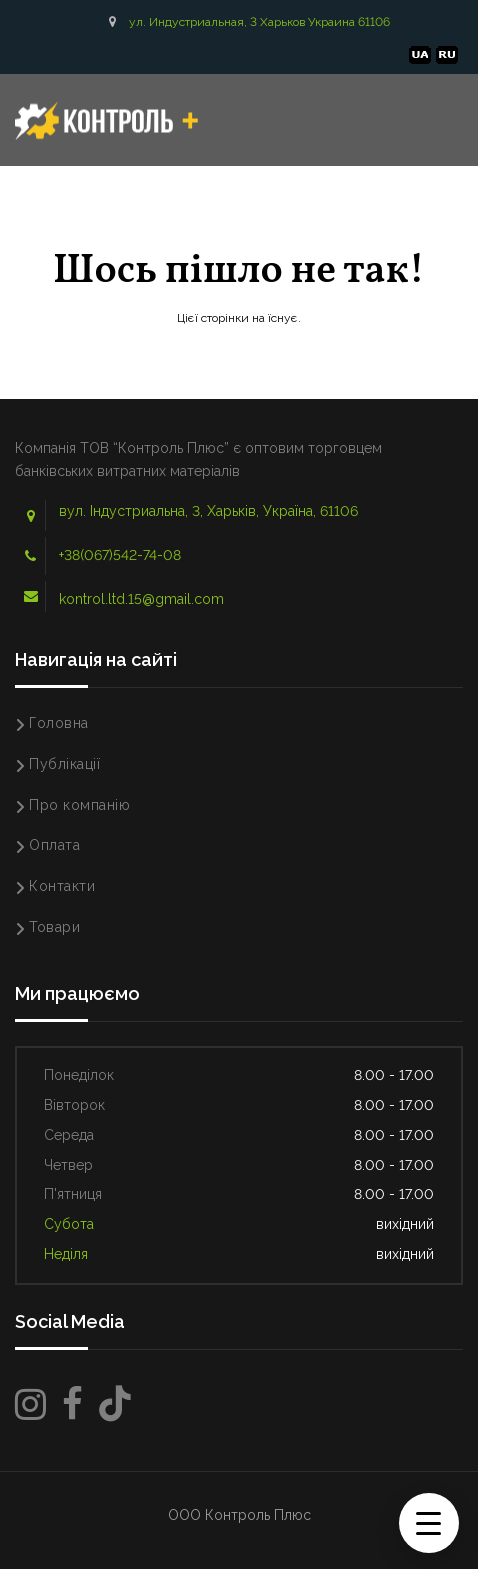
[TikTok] (115, 1404)
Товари (54, 927)
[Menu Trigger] (429, 1523)
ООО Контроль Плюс (239, 1515)
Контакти (62, 886)
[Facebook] (72, 1404)
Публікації (64, 764)
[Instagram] (30, 1404)
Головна (59, 723)
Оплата (54, 845)
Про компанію (79, 805)
